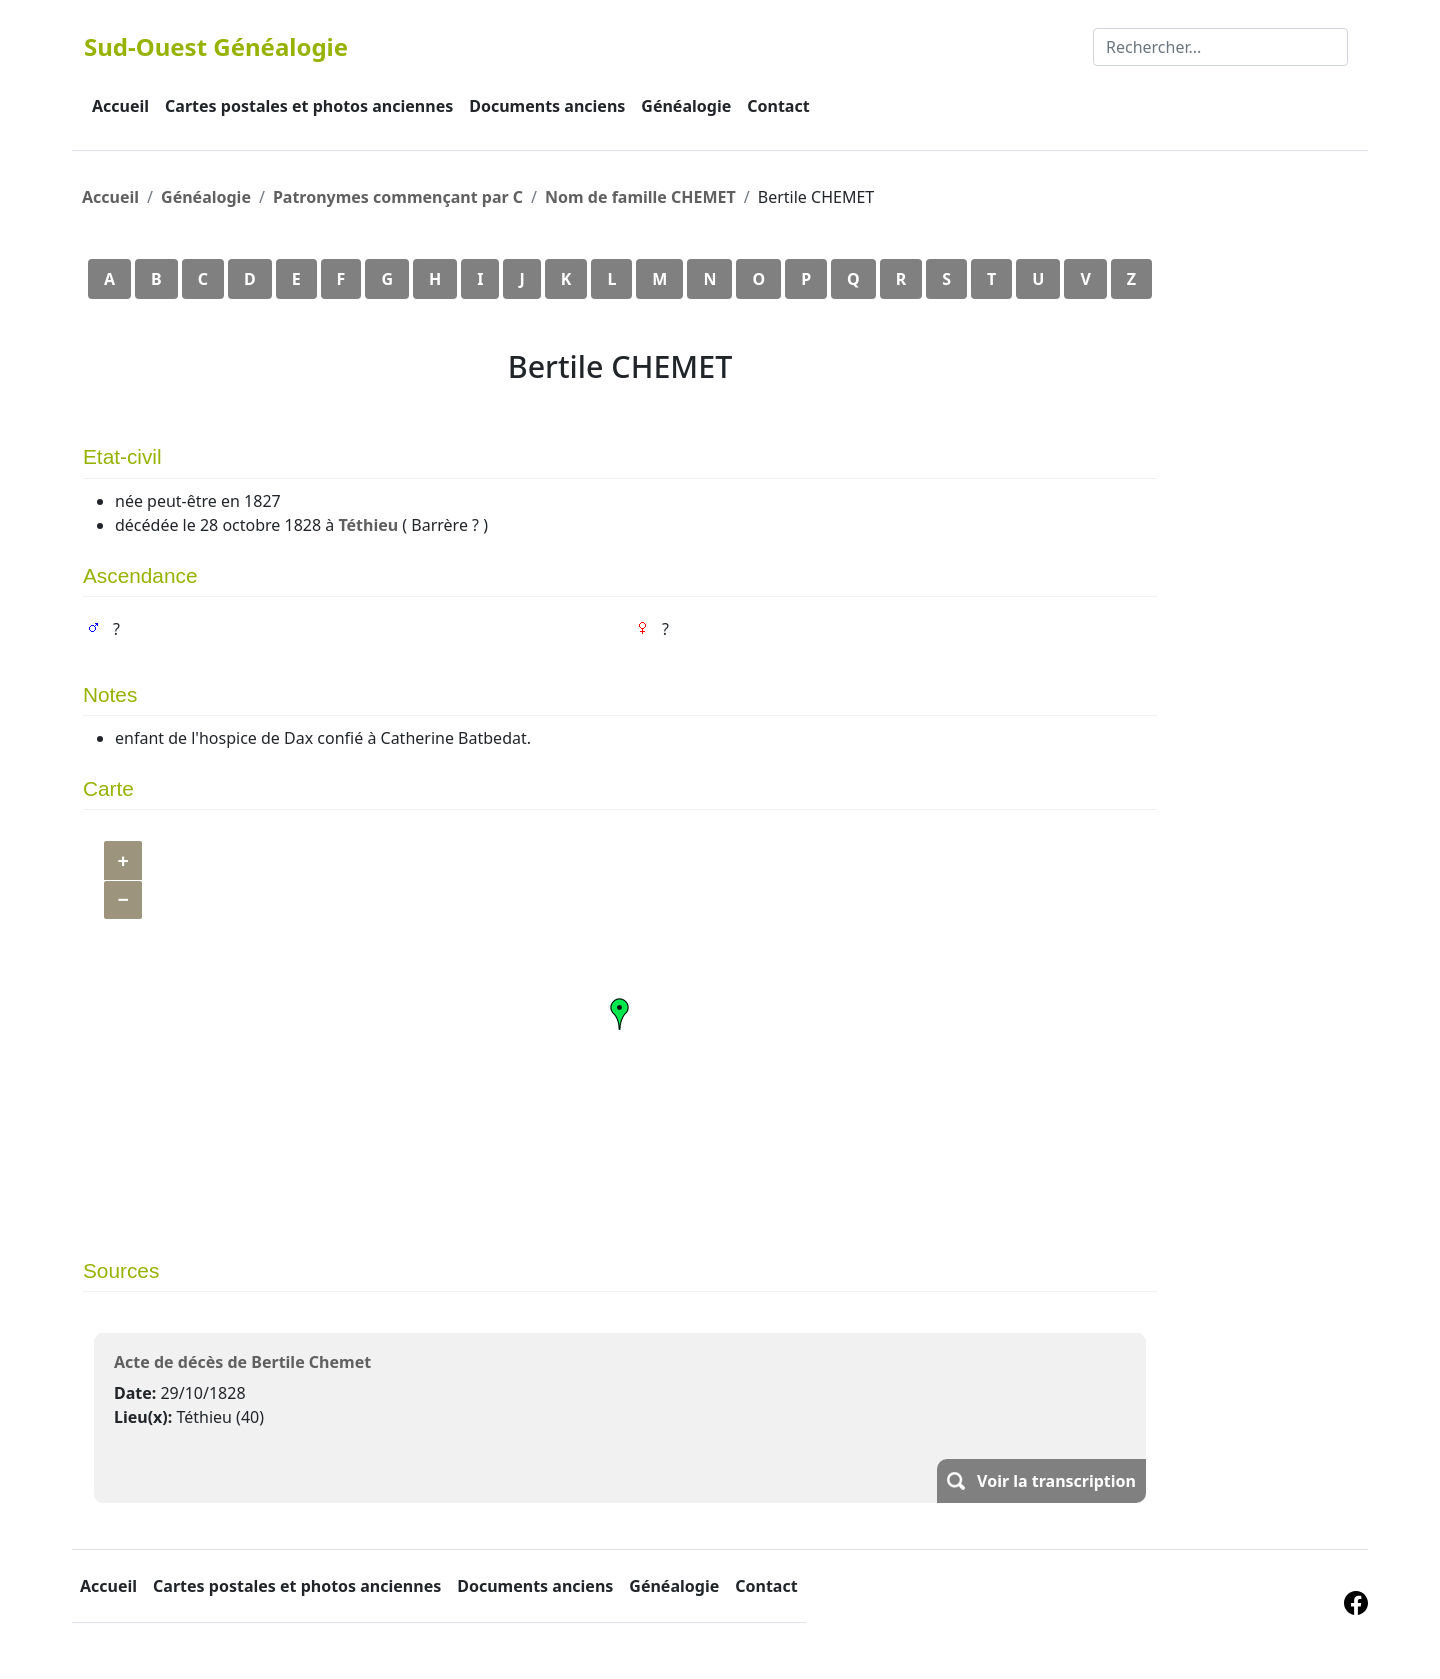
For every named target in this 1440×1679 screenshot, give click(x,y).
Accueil (120, 106)
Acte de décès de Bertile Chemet (242, 1362)
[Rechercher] (1220, 47)
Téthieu (368, 525)
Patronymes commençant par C (398, 197)
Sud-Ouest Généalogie (216, 46)
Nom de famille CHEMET (640, 197)
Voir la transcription (1056, 1481)
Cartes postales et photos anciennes (309, 106)
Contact (778, 106)
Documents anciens (547, 106)
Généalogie (686, 106)
